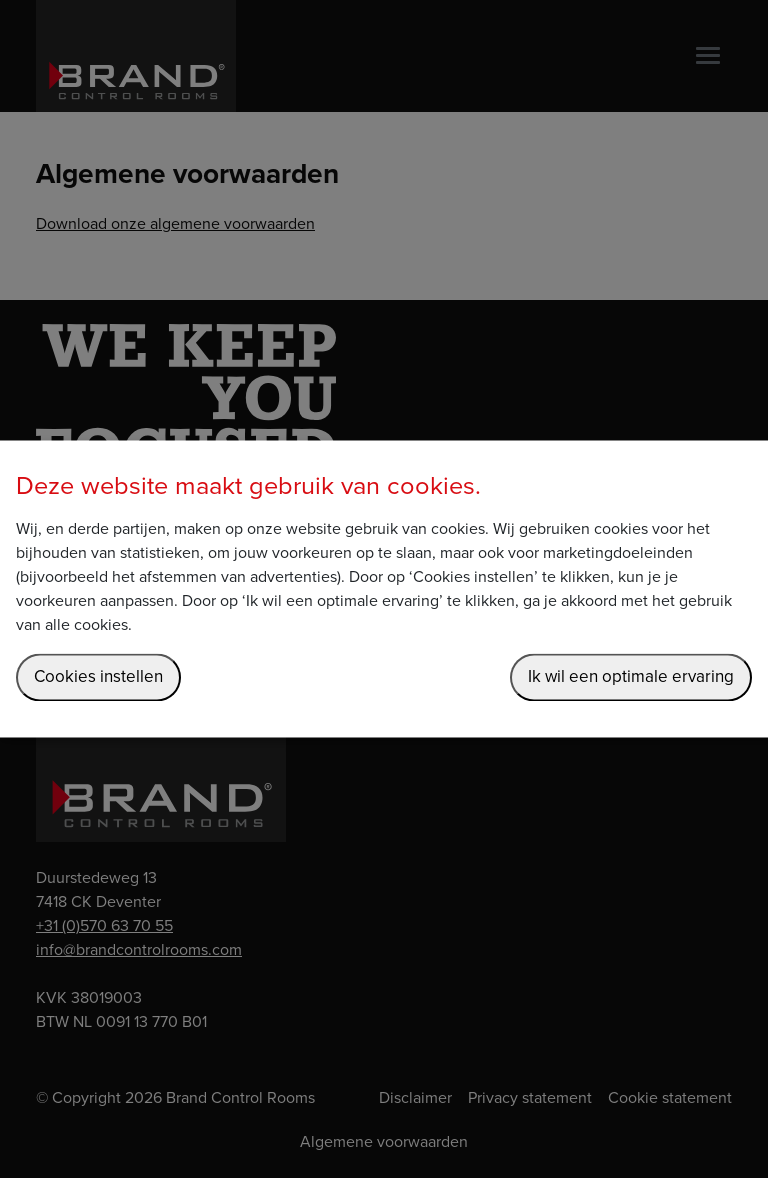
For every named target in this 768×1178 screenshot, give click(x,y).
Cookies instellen (98, 677)
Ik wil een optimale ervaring (631, 677)
